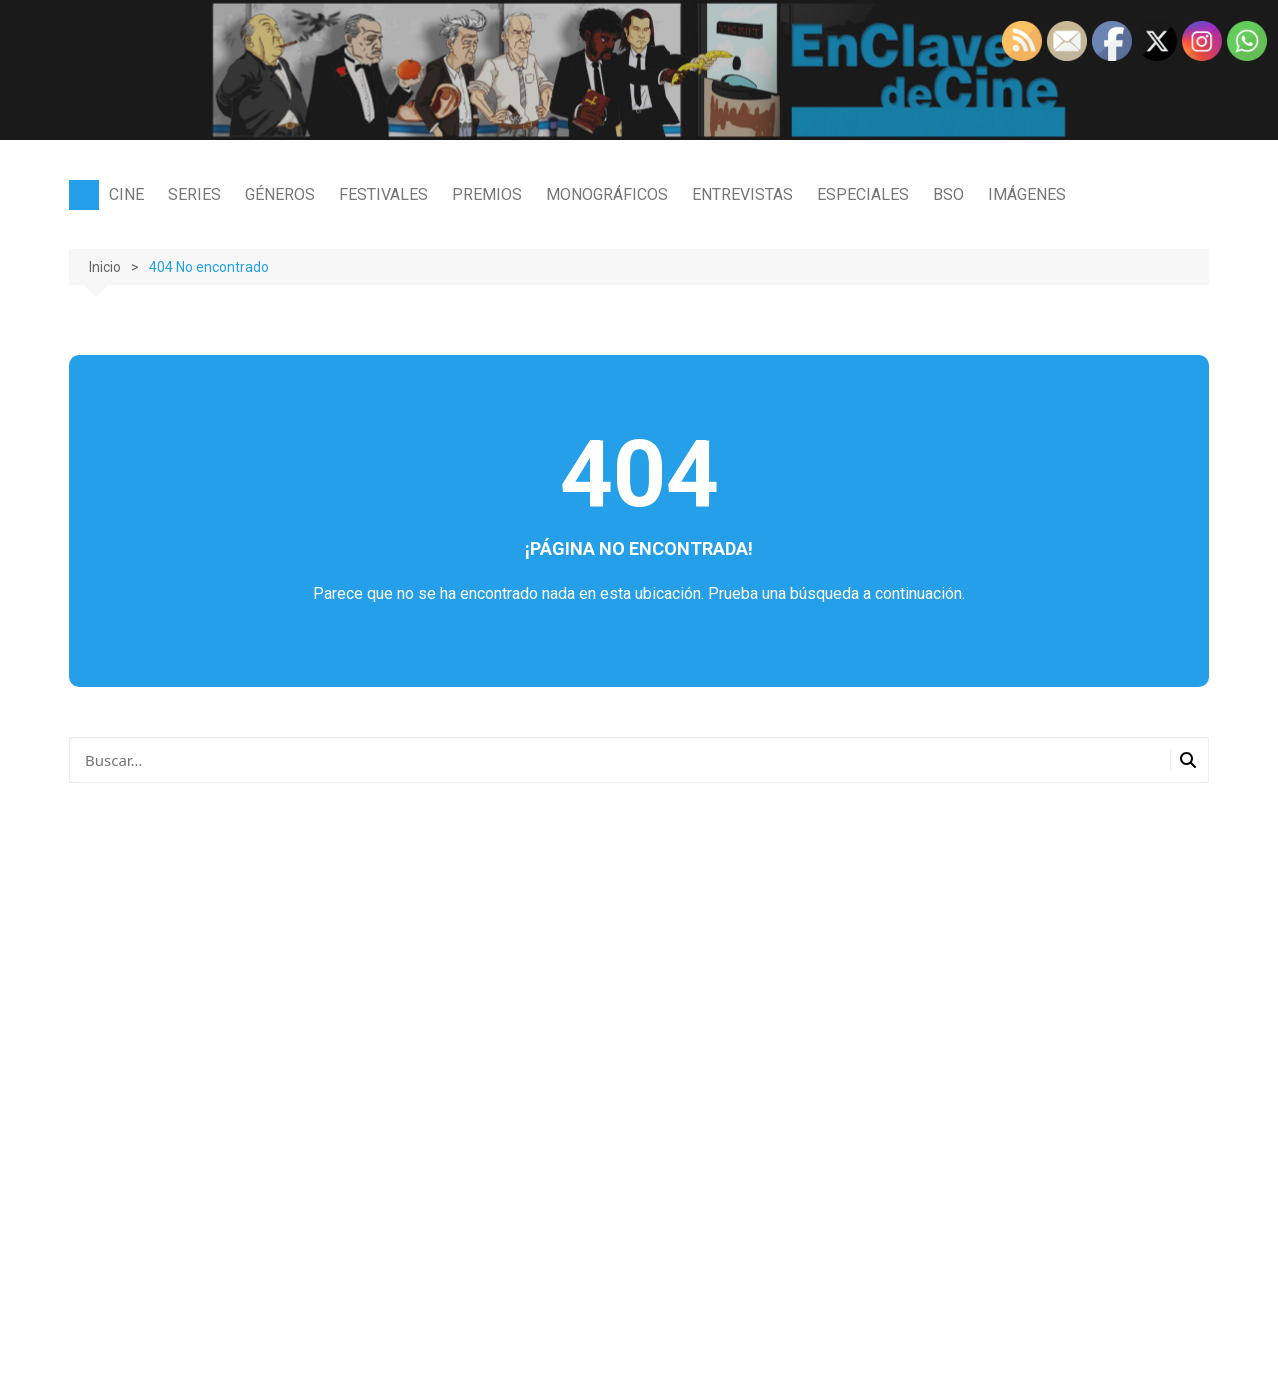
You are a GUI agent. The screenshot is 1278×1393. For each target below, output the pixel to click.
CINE (126, 194)
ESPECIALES (863, 194)
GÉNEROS (280, 194)
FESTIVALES (383, 194)
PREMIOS (487, 194)
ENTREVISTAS (742, 194)
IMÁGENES (1027, 194)
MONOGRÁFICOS (607, 194)
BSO (948, 194)
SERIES (194, 194)
